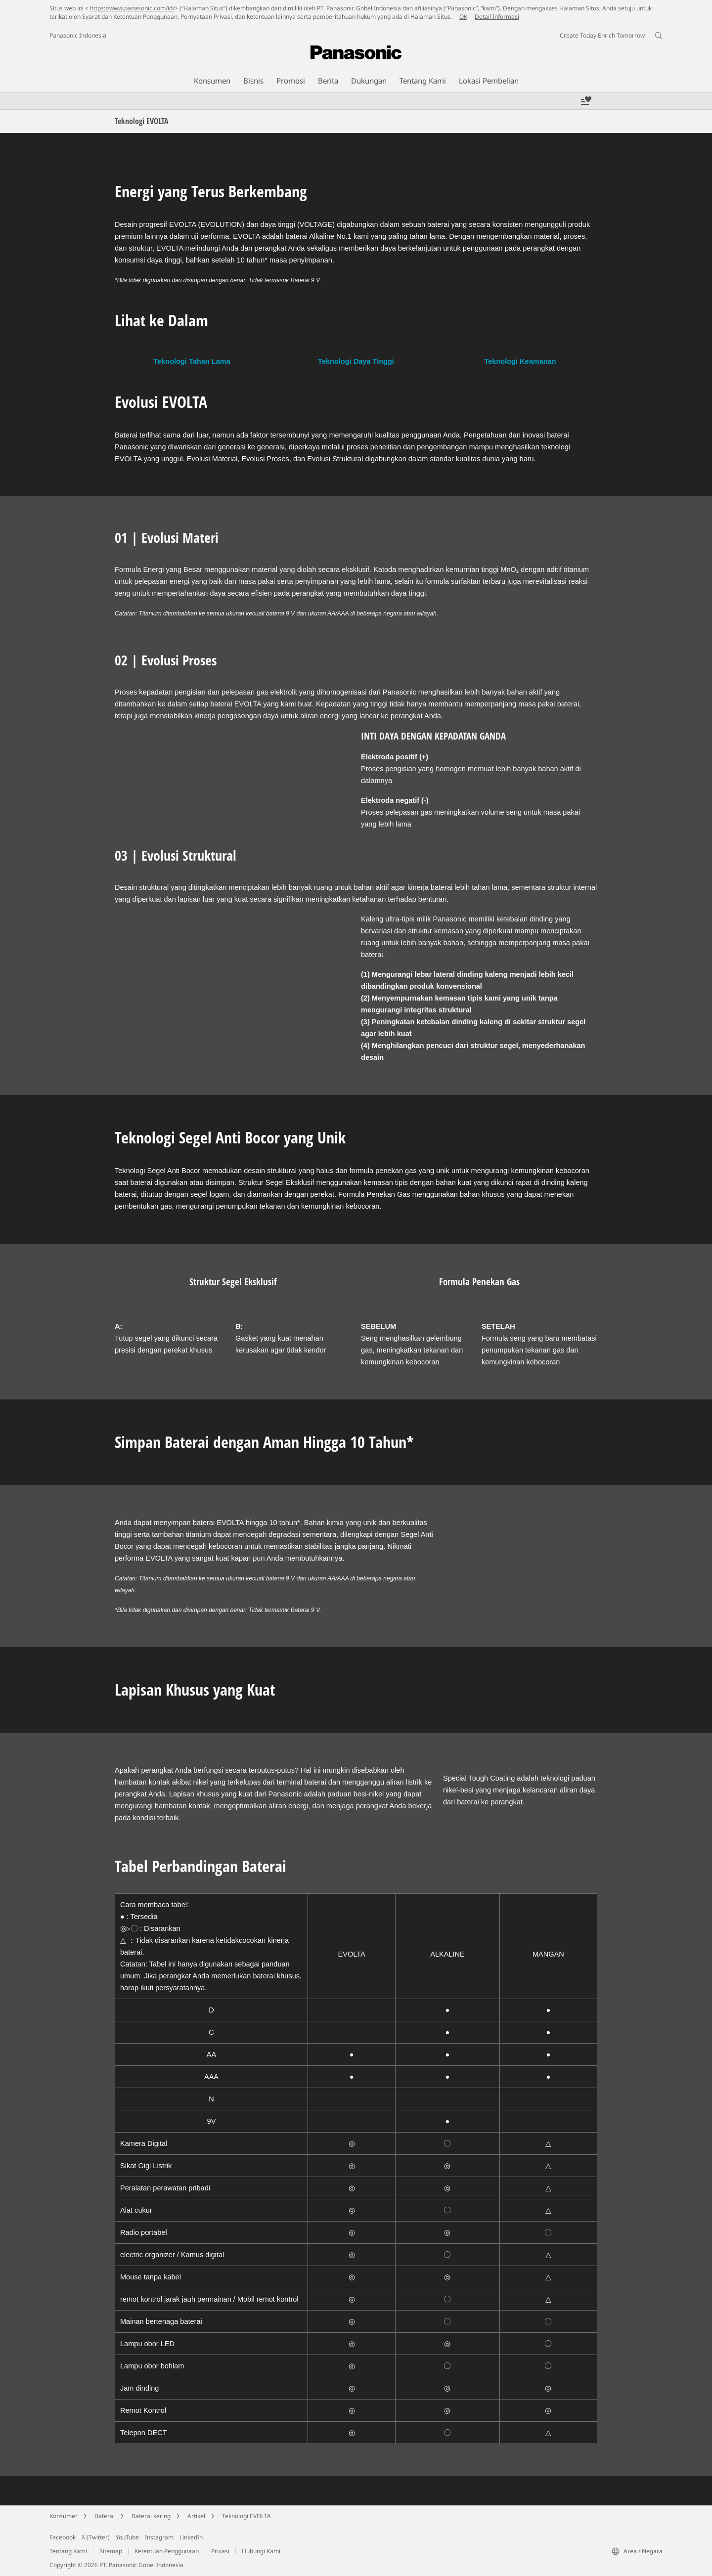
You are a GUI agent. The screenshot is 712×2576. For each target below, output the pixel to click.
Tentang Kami (68, 2551)
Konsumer (63, 2516)
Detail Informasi (497, 16)
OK (463, 16)
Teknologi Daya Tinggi (356, 361)
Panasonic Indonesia (77, 35)
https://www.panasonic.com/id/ (132, 8)
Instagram (159, 2537)
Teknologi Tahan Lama (191, 361)
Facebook (62, 2537)
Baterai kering (151, 2516)
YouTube (127, 2537)
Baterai (104, 2516)
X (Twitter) (96, 2537)
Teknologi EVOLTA (246, 2516)
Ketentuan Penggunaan (166, 2551)
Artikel (196, 2516)
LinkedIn (191, 2537)
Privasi (220, 2551)
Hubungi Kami (261, 2551)
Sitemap (110, 2551)
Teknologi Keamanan (520, 361)
